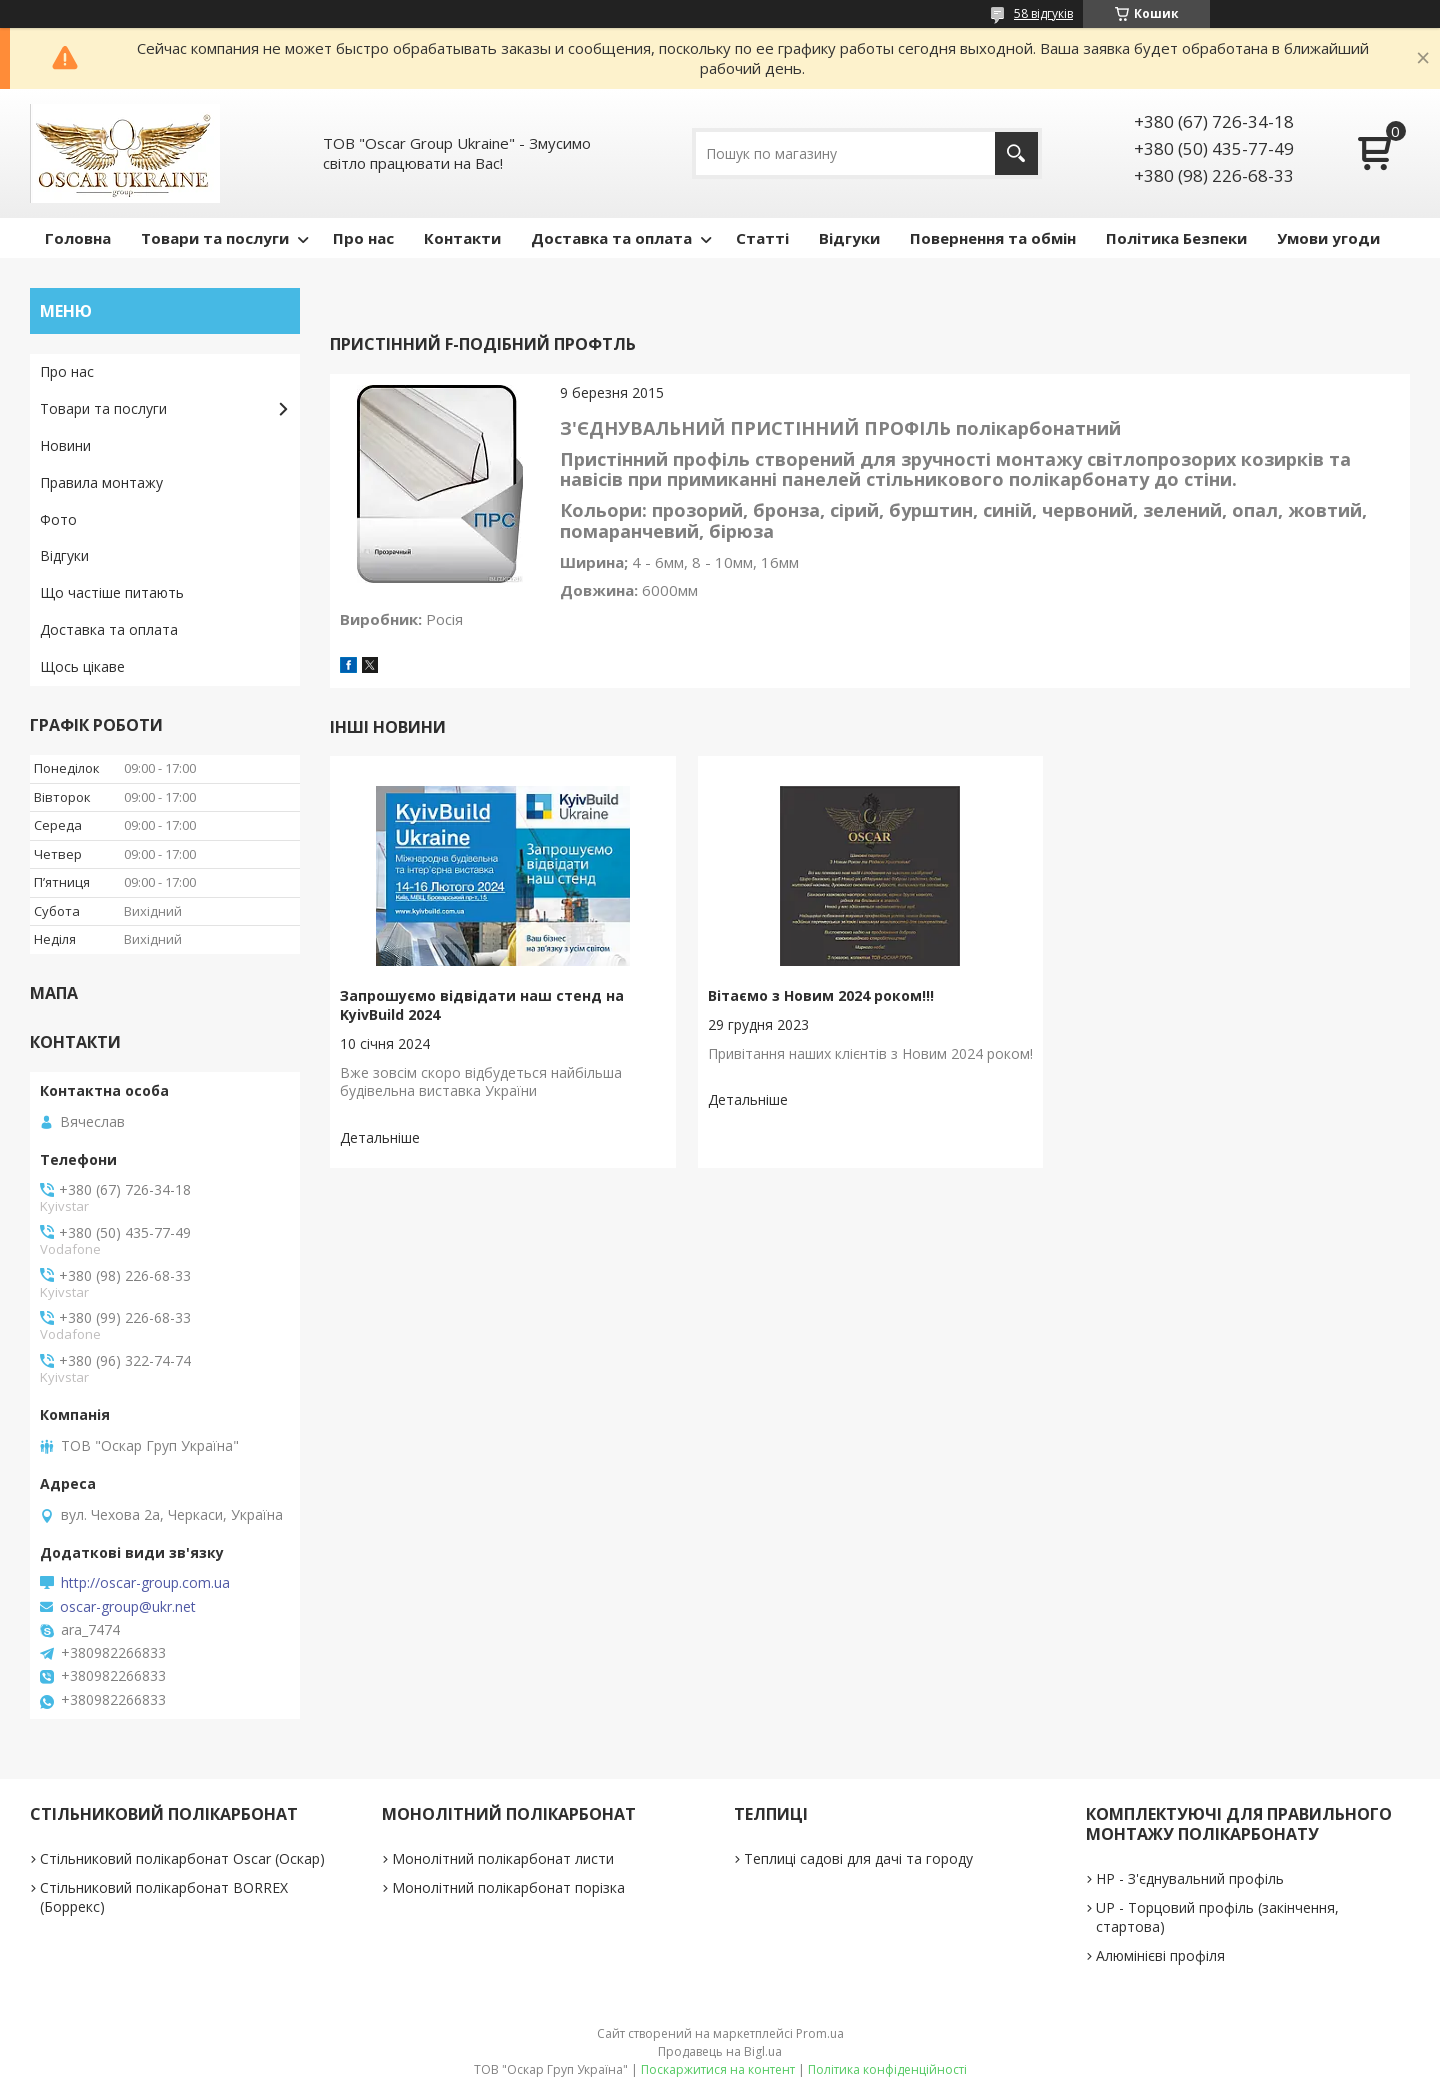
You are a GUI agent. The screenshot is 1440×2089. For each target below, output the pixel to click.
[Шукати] (1016, 153)
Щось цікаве (82, 666)
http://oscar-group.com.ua (145, 1583)
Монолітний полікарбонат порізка (508, 1887)
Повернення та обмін (993, 238)
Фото (58, 519)
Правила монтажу (101, 482)
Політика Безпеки (1176, 238)
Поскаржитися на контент (718, 2069)
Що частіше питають (112, 592)
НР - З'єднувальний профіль (1190, 1878)
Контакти (462, 238)
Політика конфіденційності (887, 2069)
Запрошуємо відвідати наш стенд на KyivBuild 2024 (482, 1005)
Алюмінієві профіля (1160, 1955)
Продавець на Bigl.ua (720, 2051)
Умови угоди (1328, 238)
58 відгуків (1043, 13)
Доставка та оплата (611, 238)
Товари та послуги (215, 238)
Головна (78, 238)
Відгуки (849, 238)
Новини (65, 445)
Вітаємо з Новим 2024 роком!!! (821, 995)
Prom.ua (820, 2033)
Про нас (363, 238)
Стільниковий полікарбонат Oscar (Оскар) (182, 1858)
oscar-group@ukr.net (128, 1607)
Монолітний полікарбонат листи (503, 1858)
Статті (762, 238)
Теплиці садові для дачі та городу (858, 1858)
